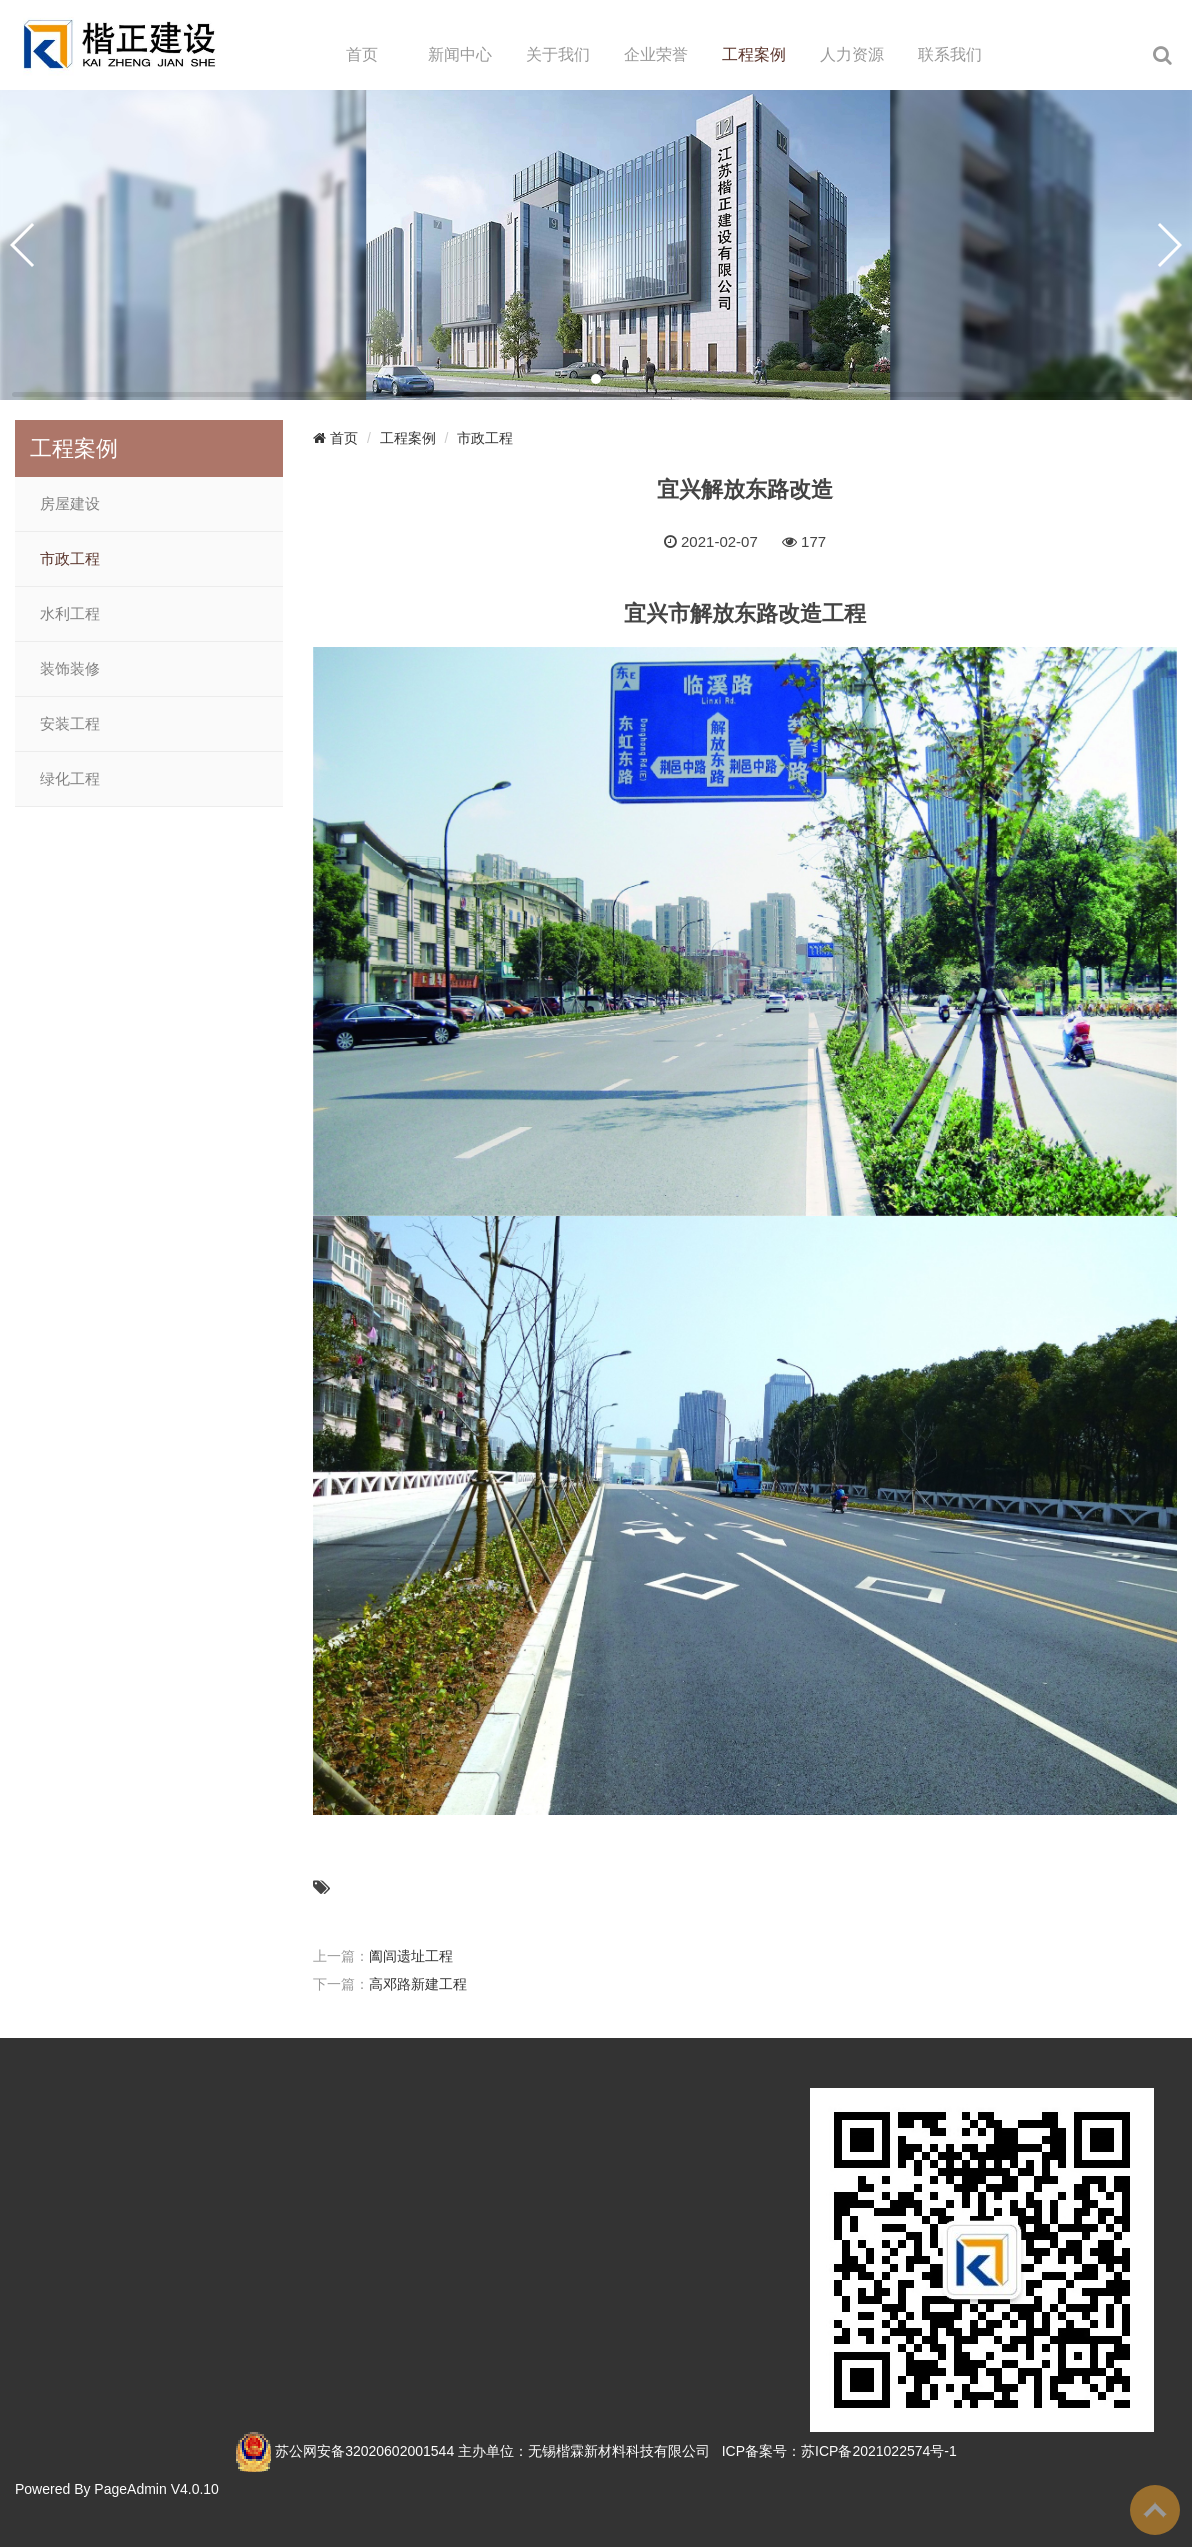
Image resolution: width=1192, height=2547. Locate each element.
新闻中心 (460, 54)
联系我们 (950, 54)
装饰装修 (70, 669)
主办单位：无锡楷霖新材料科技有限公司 (584, 2451)
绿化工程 (70, 779)
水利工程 (70, 614)
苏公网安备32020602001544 (364, 2451)
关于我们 (558, 54)
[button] (596, 379)
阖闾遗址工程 (411, 1956)
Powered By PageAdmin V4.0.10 (117, 2489)
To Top (1155, 2510)
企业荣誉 (656, 54)
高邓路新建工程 (418, 1984)
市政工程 (70, 559)
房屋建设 (70, 504)
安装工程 (70, 724)
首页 (362, 54)
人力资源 (852, 54)
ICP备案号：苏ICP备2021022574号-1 (839, 2451)
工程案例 (754, 54)
